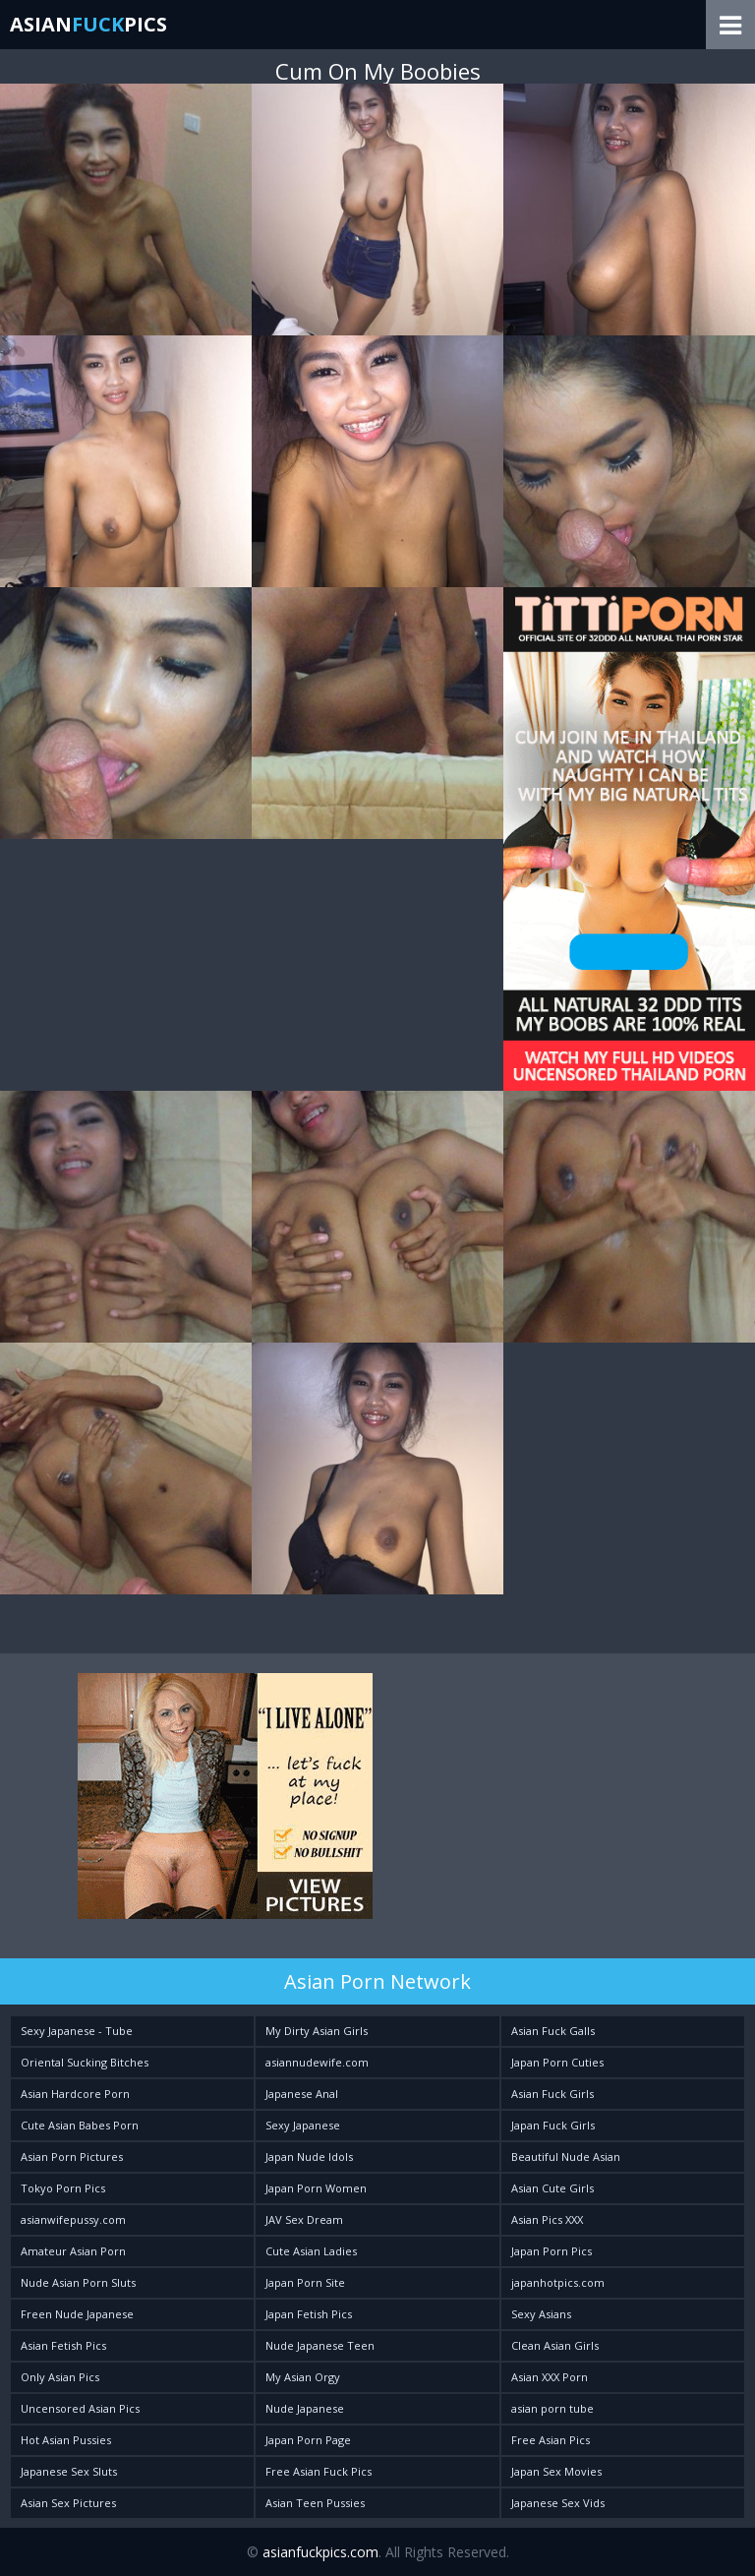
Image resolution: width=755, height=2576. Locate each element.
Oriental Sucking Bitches (84, 2062)
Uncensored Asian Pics (80, 2408)
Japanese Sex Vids (558, 2502)
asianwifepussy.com (73, 2219)
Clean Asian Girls (555, 2345)
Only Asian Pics (60, 2376)
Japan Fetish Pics (308, 2313)
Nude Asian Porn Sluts (78, 2282)
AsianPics (88, 24)
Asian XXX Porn (549, 2376)
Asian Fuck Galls (553, 2030)
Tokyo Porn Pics (63, 2188)
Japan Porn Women (316, 2188)
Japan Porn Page (308, 2439)
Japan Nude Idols (309, 2156)
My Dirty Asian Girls (316, 2030)
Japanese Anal (301, 2093)
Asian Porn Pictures (72, 2156)
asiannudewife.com (317, 2062)
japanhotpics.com (558, 2282)
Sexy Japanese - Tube (77, 2030)
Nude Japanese (304, 2408)
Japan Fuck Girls (553, 2125)
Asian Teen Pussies (315, 2502)
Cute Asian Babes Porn (80, 2125)
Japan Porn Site (305, 2282)
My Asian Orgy (302, 2376)
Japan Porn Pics (551, 2251)
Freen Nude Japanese (77, 2313)
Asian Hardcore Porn (75, 2093)
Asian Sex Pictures (68, 2502)
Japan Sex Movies (556, 2471)
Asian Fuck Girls (552, 2093)
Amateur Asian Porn (73, 2251)
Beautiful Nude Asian (565, 2156)
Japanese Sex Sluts (69, 2471)
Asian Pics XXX (547, 2219)
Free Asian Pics (550, 2439)
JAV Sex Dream (304, 2219)
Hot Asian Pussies (66, 2439)
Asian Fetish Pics (63, 2345)
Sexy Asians (541, 2313)
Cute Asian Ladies (311, 2251)
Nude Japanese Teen (320, 2345)
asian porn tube (552, 2408)
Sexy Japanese (302, 2125)
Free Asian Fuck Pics (318, 2471)
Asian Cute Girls (552, 2188)
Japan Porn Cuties (557, 2062)
